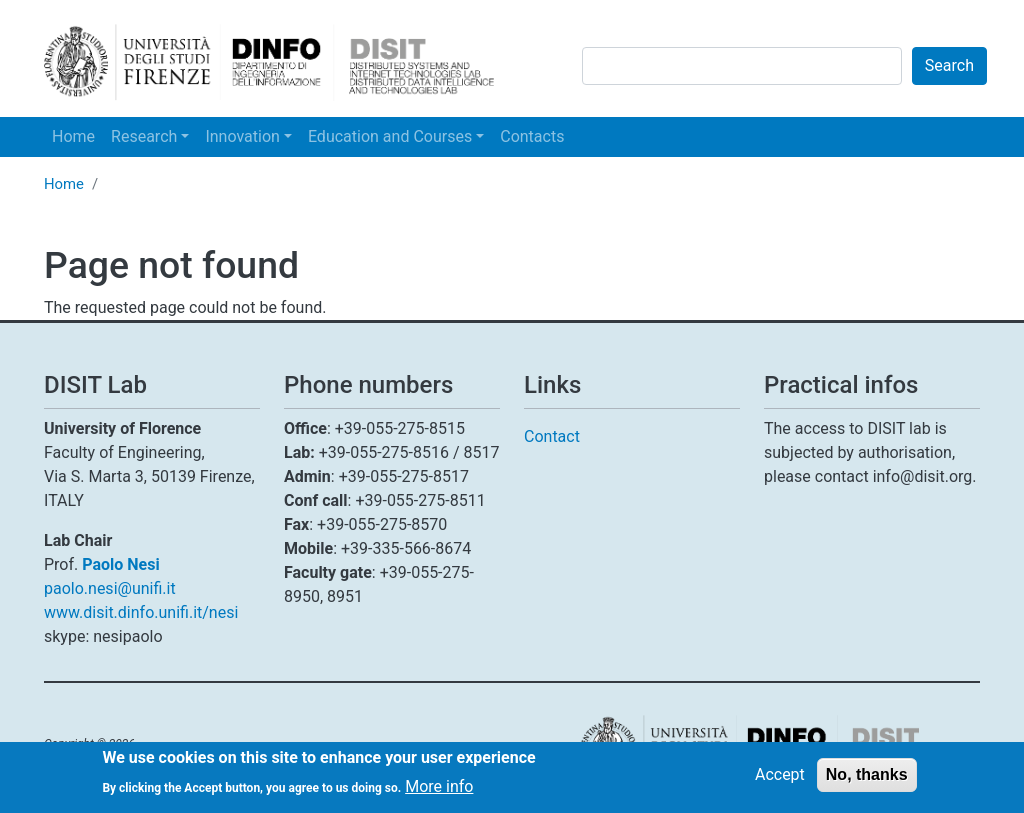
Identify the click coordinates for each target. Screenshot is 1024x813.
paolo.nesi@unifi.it (110, 588)
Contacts (532, 136)
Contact (552, 436)
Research (144, 136)
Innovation (242, 136)
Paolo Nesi (120, 564)
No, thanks (867, 779)
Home (73, 136)
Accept (780, 779)
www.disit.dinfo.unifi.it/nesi (141, 612)
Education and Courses (390, 136)
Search (949, 65)
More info (439, 791)
